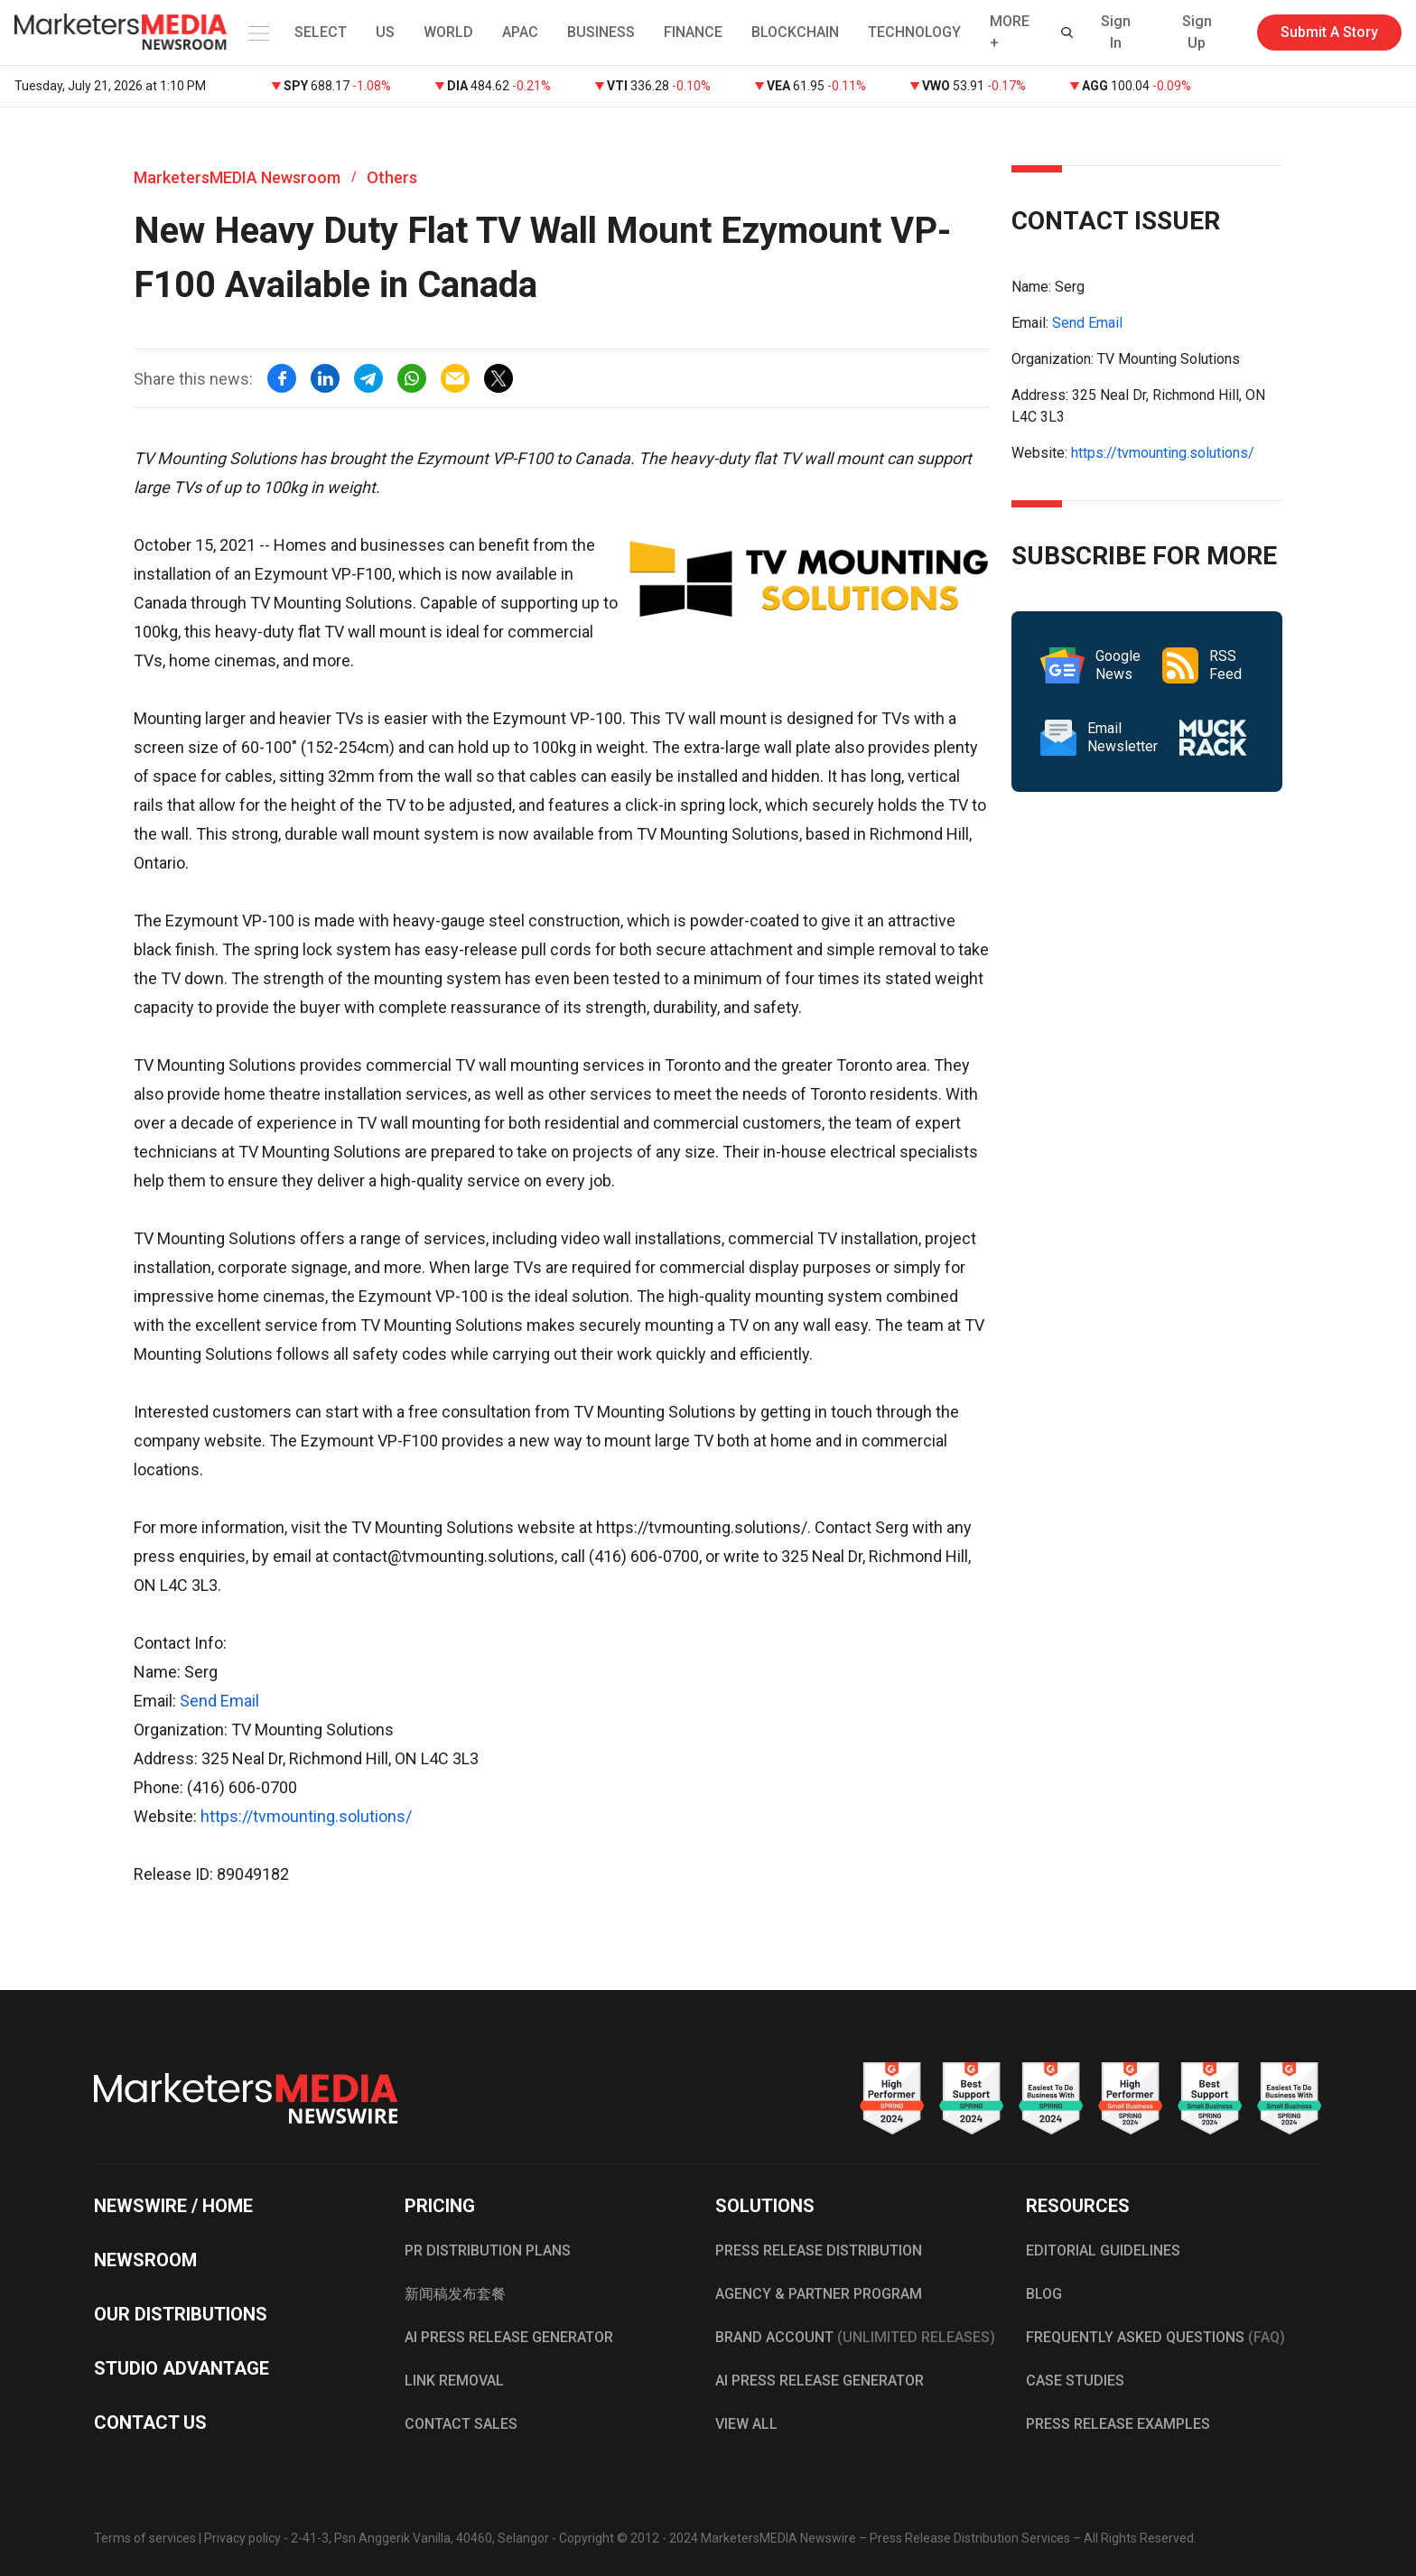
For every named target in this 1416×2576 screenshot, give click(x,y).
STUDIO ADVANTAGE (181, 2368)
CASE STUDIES (1075, 2380)
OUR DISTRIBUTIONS (180, 2314)
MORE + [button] (1009, 32)
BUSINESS (601, 32)
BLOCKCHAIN (795, 32)
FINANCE (693, 32)
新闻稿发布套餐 (455, 2293)
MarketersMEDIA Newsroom (237, 177)
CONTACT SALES (461, 2423)
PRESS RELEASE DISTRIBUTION (818, 2250)
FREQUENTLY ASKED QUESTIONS (1155, 2337)
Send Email (219, 1700)
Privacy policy (242, 2538)
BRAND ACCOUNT (855, 2337)
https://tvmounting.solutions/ (306, 1816)
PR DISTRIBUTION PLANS (488, 2250)
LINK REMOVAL (454, 2380)
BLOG (1044, 2293)
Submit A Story (1329, 32)
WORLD (448, 32)
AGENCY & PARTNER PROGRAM (818, 2293)
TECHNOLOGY (914, 32)
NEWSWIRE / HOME (173, 2206)
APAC (520, 32)
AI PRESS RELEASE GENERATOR (509, 2337)
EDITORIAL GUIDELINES (1103, 2250)
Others (392, 177)
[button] (255, 32)
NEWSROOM (145, 2260)
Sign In (1116, 32)
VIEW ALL (746, 2423)
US (385, 32)
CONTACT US (150, 2422)
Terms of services (145, 2538)
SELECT (320, 32)
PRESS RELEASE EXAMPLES (1118, 2423)
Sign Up (1197, 32)
